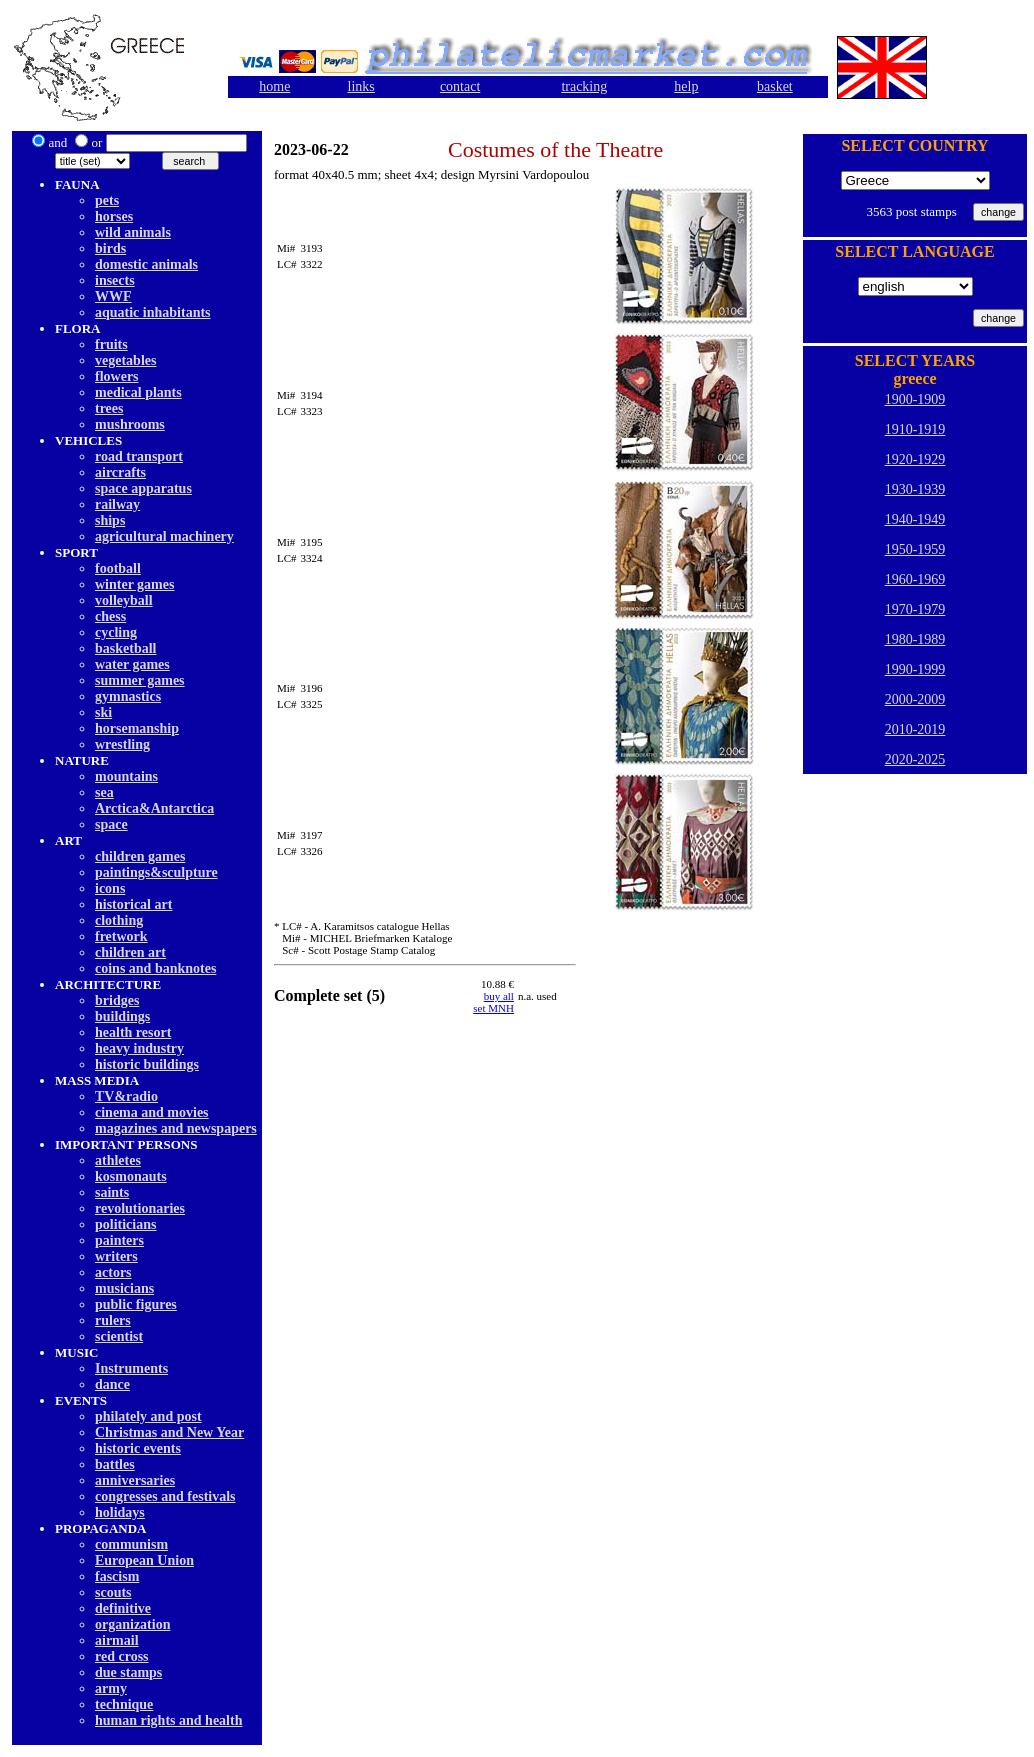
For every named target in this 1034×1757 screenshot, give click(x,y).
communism (131, 1544)
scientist (119, 1336)
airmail (117, 1640)
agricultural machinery (164, 536)
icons (110, 888)
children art (130, 952)
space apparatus (143, 488)
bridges (117, 1000)
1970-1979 (915, 609)
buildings (122, 1016)
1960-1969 (915, 579)
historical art (133, 904)
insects (115, 280)
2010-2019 (915, 729)
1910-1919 (915, 429)
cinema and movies (152, 1112)
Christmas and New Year (169, 1432)
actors (113, 1272)
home (274, 86)
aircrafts (120, 472)
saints (112, 1192)
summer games (140, 680)
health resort (133, 1032)
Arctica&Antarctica (154, 808)
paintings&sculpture (156, 872)
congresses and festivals (165, 1496)
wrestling (122, 744)
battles (115, 1464)
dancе (112, 1384)
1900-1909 (915, 399)
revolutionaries (140, 1208)
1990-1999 (915, 669)
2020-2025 (915, 759)
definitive (123, 1608)
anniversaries (135, 1480)
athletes (118, 1160)
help (686, 86)
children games (140, 856)
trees (109, 408)
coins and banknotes (155, 968)
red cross (122, 1656)
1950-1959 (915, 549)
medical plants (138, 392)
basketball (125, 648)
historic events (138, 1448)
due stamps (128, 1672)
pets (107, 200)
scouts (113, 1592)
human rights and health (168, 1720)
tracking (584, 86)
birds (110, 248)
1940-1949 (915, 519)
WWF (113, 296)
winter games (134, 584)
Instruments (131, 1368)
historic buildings (147, 1064)
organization (132, 1624)
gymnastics (128, 696)
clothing (119, 920)
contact (460, 86)
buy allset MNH (493, 1002)
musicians (124, 1288)
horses (114, 216)
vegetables (125, 360)
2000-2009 (915, 699)
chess (110, 616)
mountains (126, 776)
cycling (116, 632)
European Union (144, 1560)
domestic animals (146, 264)
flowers (117, 376)
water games (132, 664)
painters (119, 1240)
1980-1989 (915, 639)
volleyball (124, 600)
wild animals (133, 232)
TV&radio (126, 1096)
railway (117, 504)
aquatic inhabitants (153, 312)
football (118, 568)
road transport (139, 456)
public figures (136, 1304)
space (111, 824)
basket (775, 86)
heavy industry (139, 1048)
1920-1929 (915, 459)
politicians (125, 1224)
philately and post (148, 1416)
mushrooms (130, 424)
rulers (113, 1320)
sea (104, 792)
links (361, 86)
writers (116, 1256)
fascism (117, 1576)
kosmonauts (131, 1176)
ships (110, 520)
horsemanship (137, 728)
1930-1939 (915, 489)
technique (124, 1704)
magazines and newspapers (176, 1128)
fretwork (121, 936)
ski (103, 712)
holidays (120, 1512)
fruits (111, 344)
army (111, 1688)
